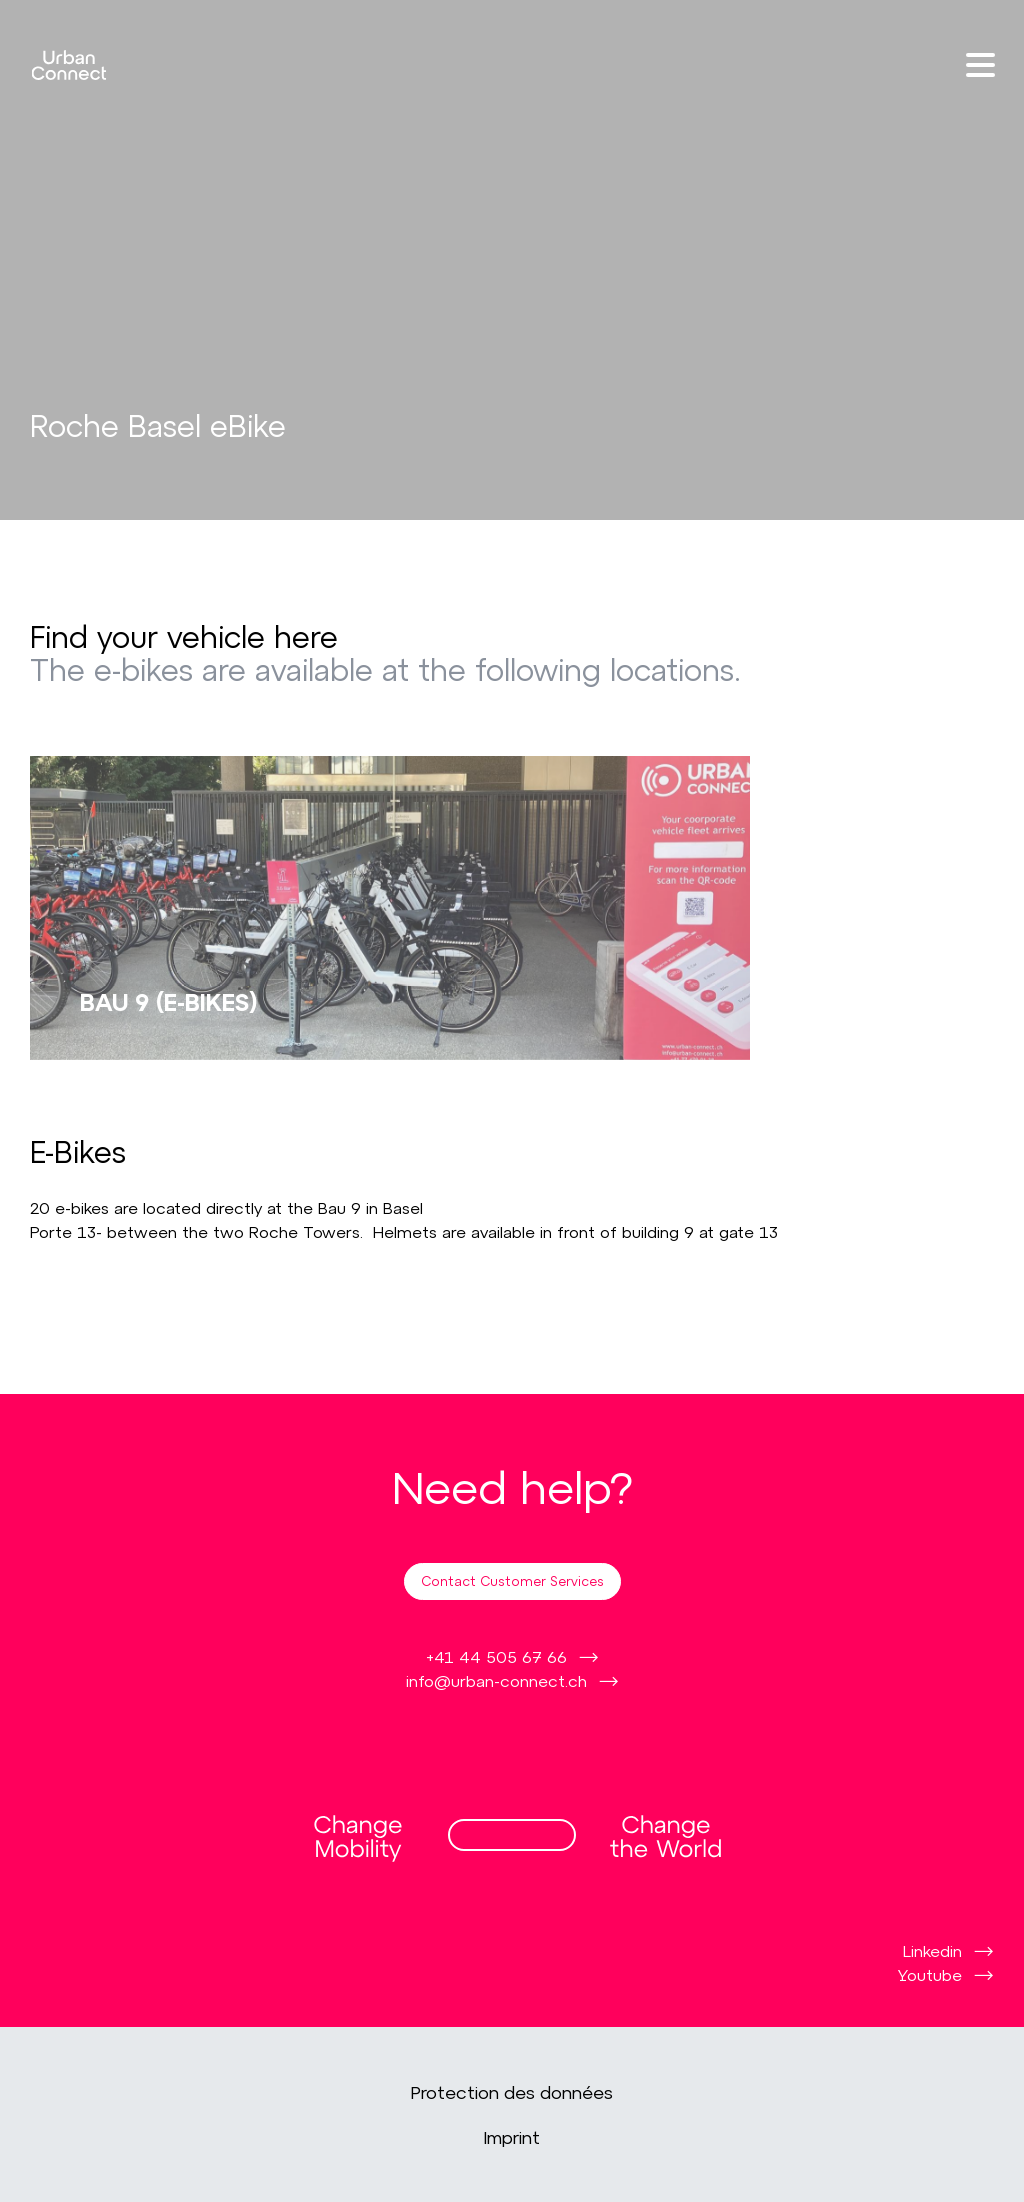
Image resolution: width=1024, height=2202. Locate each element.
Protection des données (512, 2092)
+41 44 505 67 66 (496, 1656)
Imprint (512, 2137)
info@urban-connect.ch (496, 1680)
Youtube (930, 1974)
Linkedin (932, 1950)
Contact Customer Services (512, 1581)
